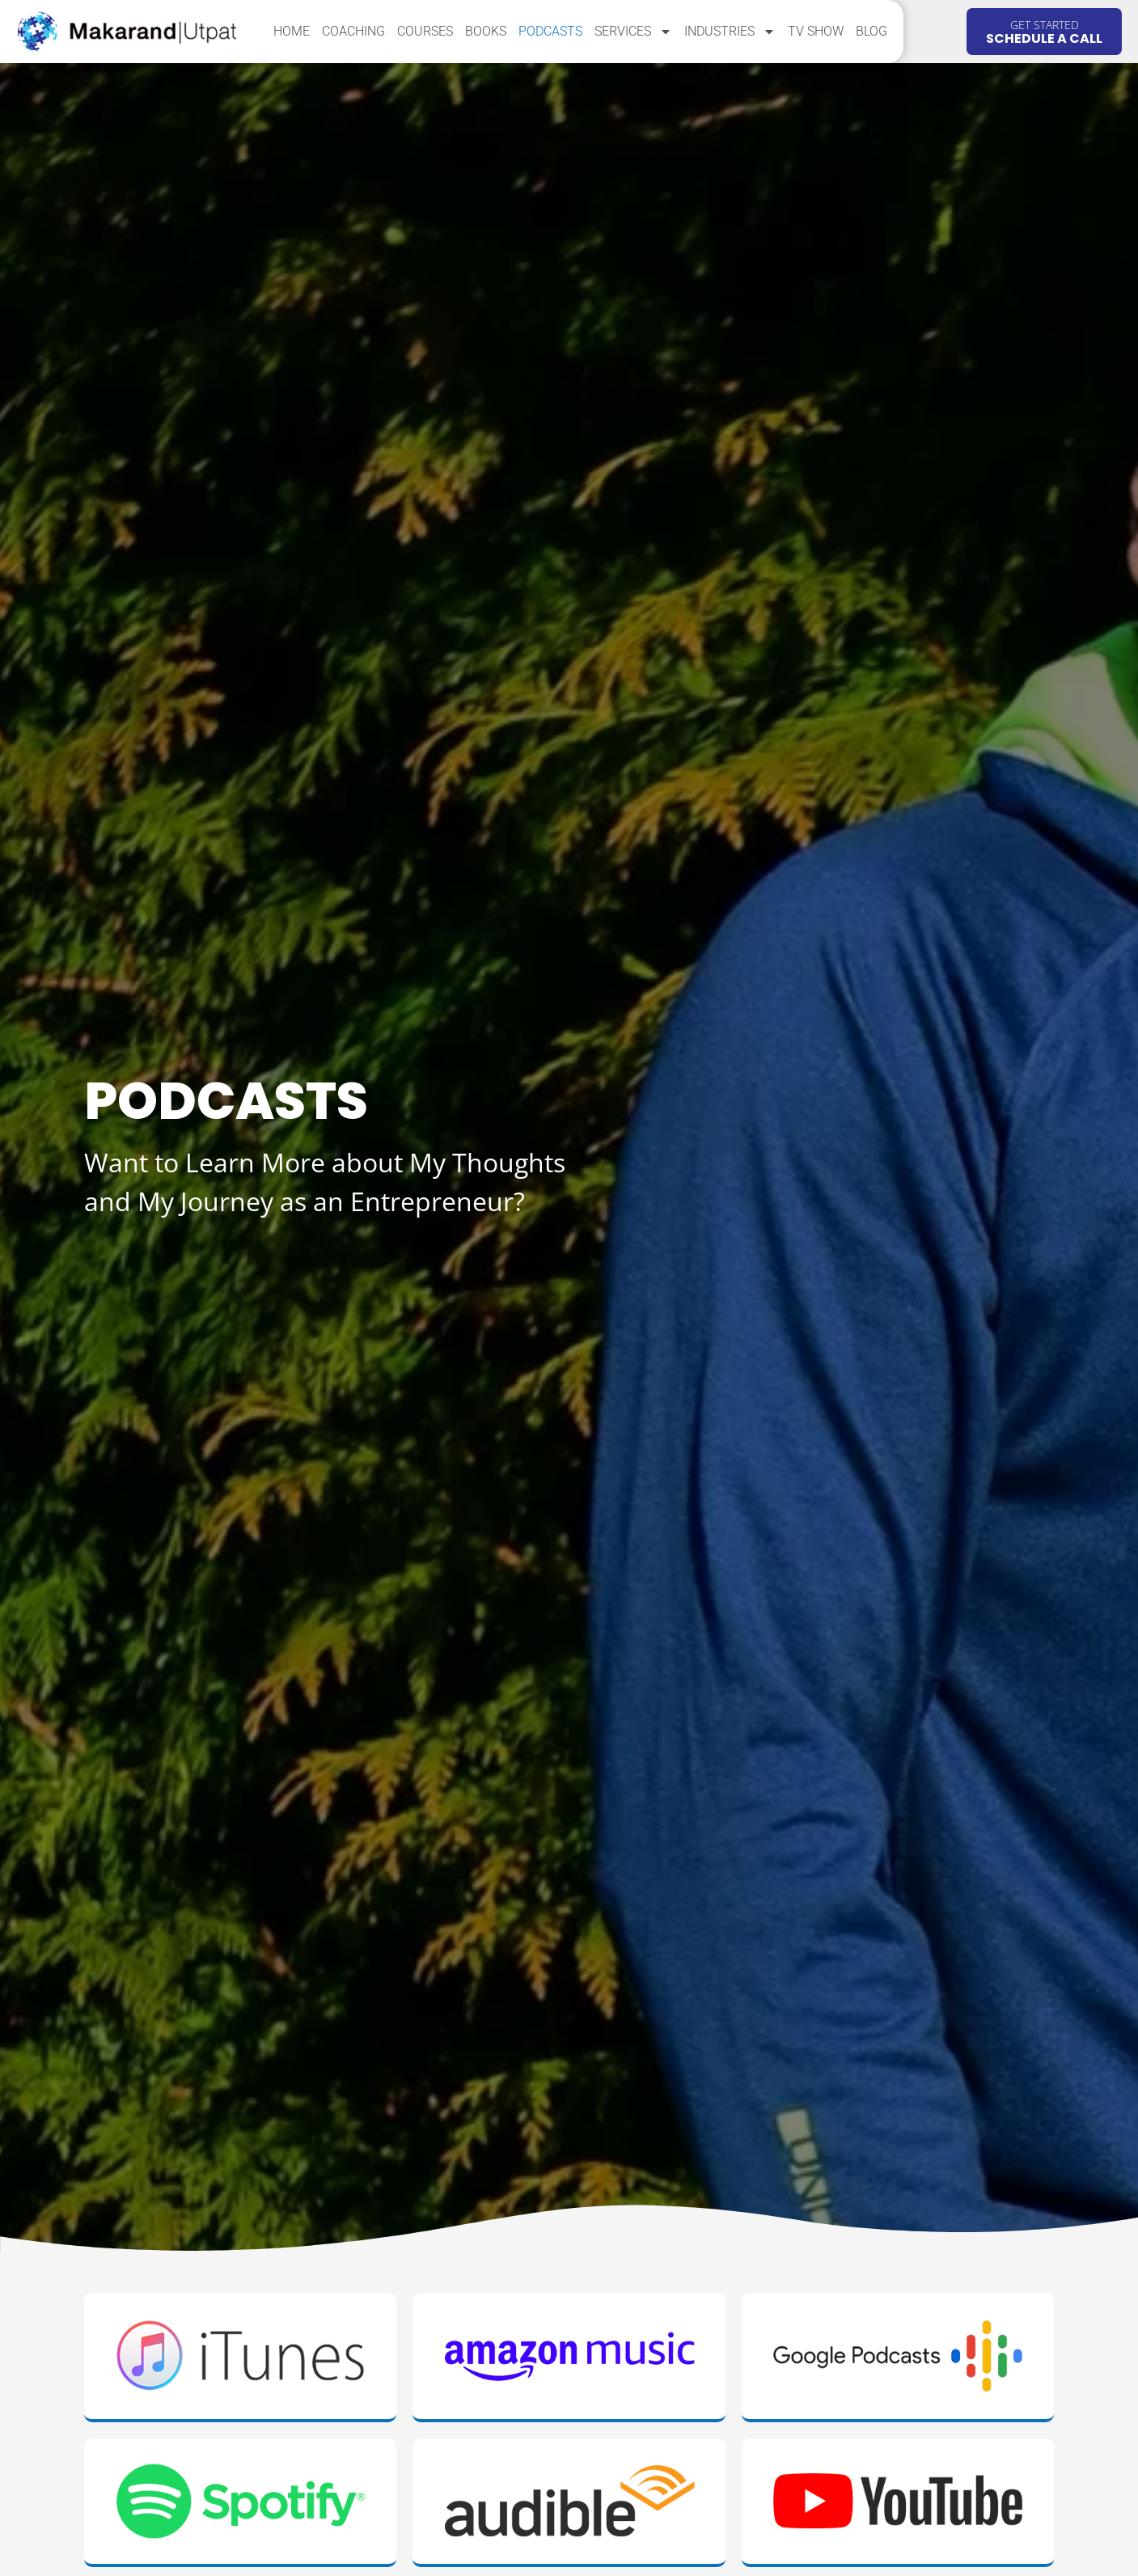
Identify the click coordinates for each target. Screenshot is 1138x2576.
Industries (730, 31)
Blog (871, 31)
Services (633, 31)
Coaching (353, 31)
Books (485, 31)
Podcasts (550, 31)
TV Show (816, 31)
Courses (425, 31)
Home (291, 31)
